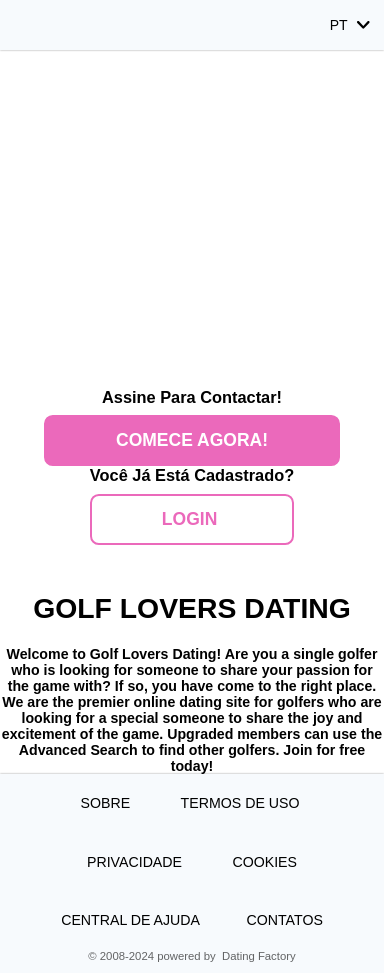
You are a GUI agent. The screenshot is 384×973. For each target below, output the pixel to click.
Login (192, 519)
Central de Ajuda (130, 920)
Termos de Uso (242, 803)
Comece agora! (192, 440)
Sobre (108, 803)
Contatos (284, 920)
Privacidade (136, 862)
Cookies (264, 862)
